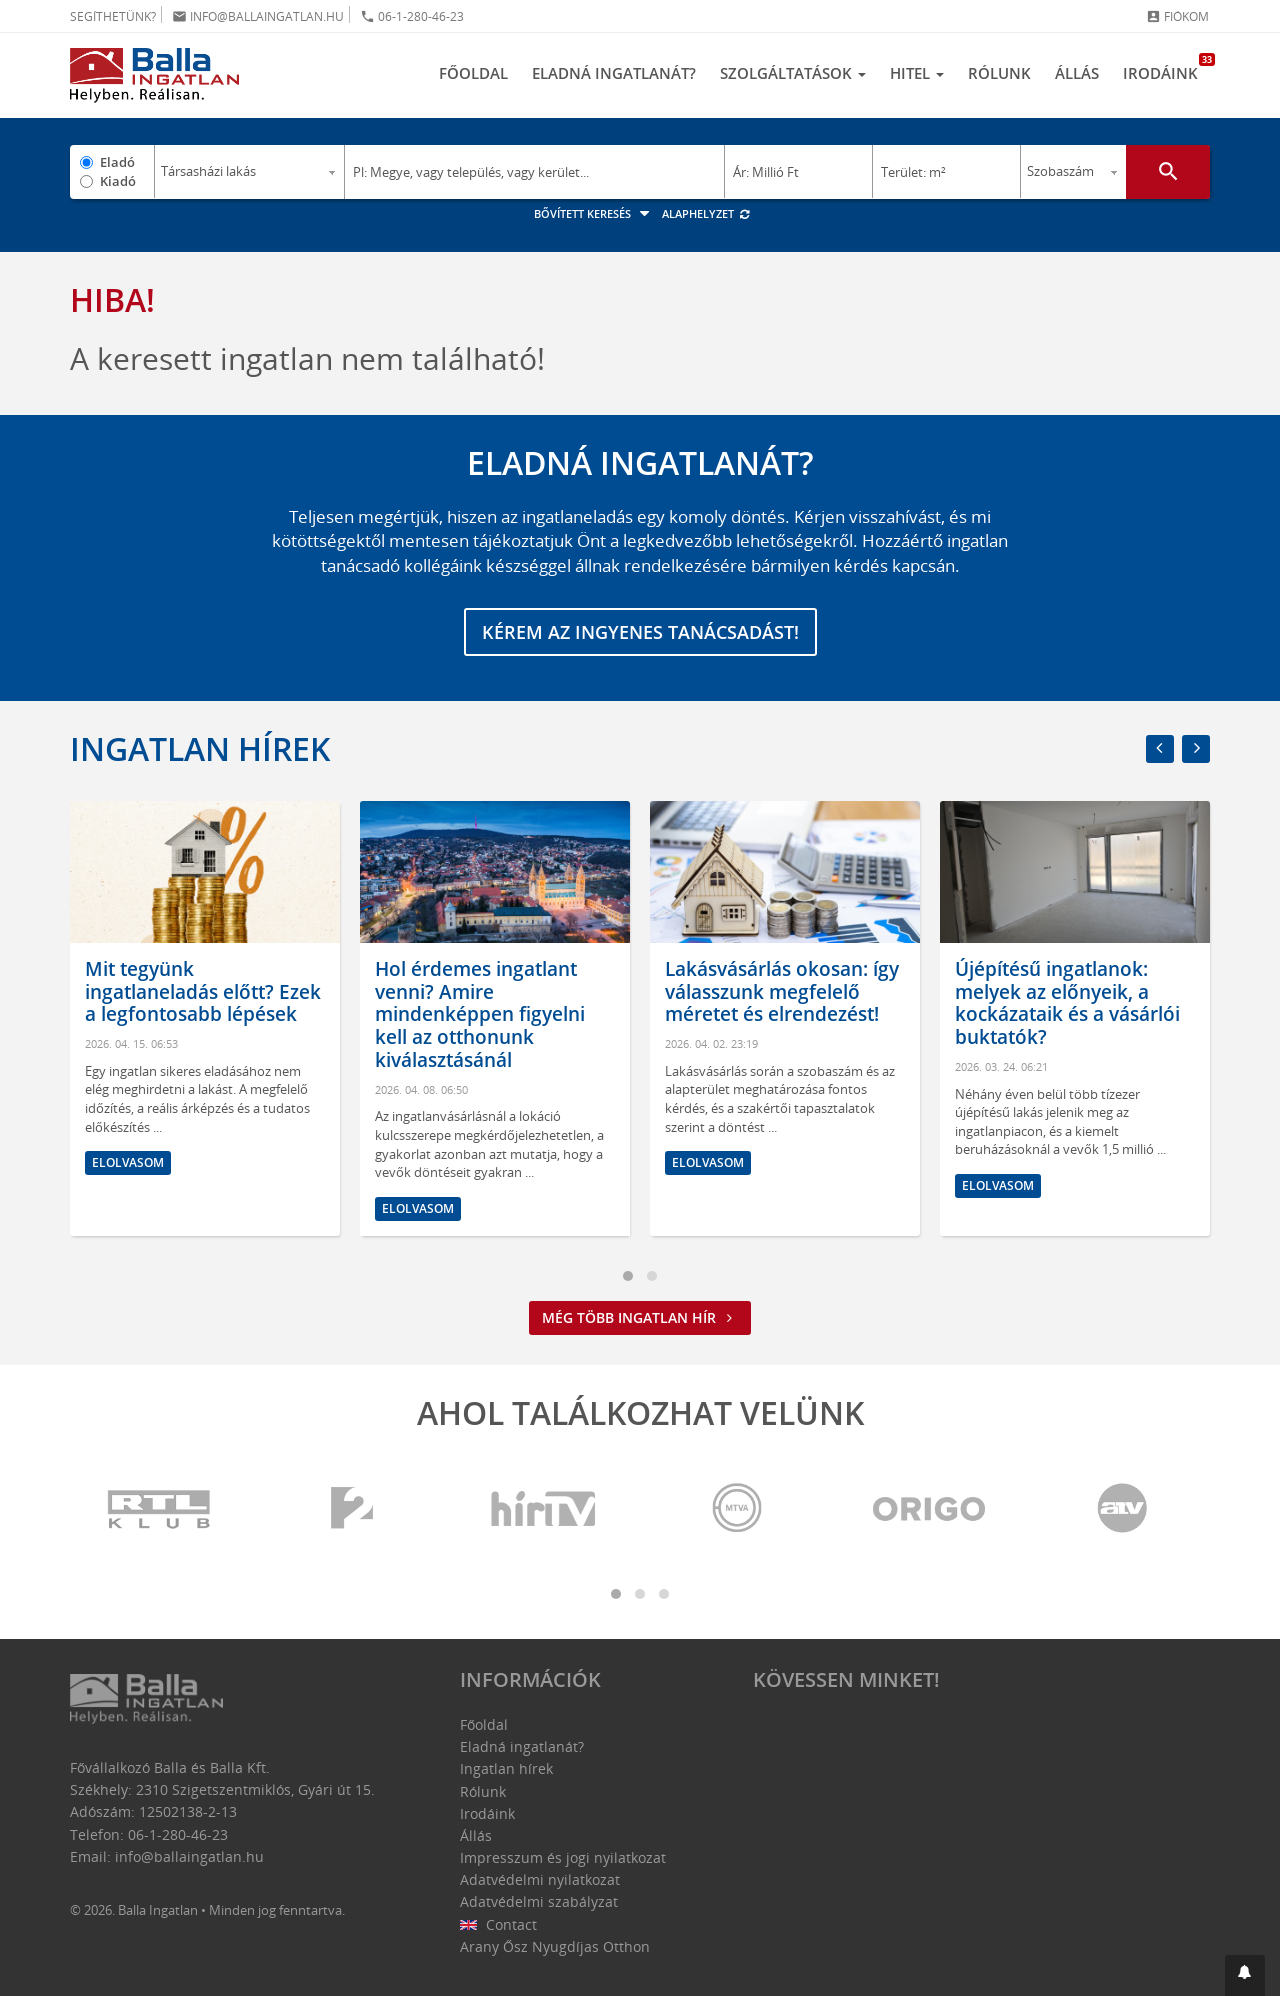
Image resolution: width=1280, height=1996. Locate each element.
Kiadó (118, 181)
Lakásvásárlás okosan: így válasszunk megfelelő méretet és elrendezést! (782, 992)
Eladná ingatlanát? (614, 73)
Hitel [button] (917, 73)
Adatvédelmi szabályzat (539, 1901)
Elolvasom (128, 1162)
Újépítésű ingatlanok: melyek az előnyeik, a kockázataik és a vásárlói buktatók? (1067, 1003)
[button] (1245, 1975)
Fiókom (1177, 16)
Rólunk (999, 73)
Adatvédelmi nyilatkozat (540, 1879)
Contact (498, 1924)
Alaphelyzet (706, 213)
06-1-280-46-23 (412, 16)
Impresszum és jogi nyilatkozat (563, 1857)
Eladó (117, 162)
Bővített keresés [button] (594, 213)
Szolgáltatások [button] (793, 73)
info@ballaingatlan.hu (258, 16)
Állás (1077, 73)
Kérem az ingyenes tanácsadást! (640, 632)
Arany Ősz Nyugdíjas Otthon (555, 1946)
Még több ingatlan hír (640, 1317)
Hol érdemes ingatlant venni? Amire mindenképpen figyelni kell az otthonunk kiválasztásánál (480, 1014)
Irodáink (1166, 68)
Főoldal (473, 73)
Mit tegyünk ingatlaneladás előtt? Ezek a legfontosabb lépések (203, 992)
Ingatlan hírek (200, 748)
